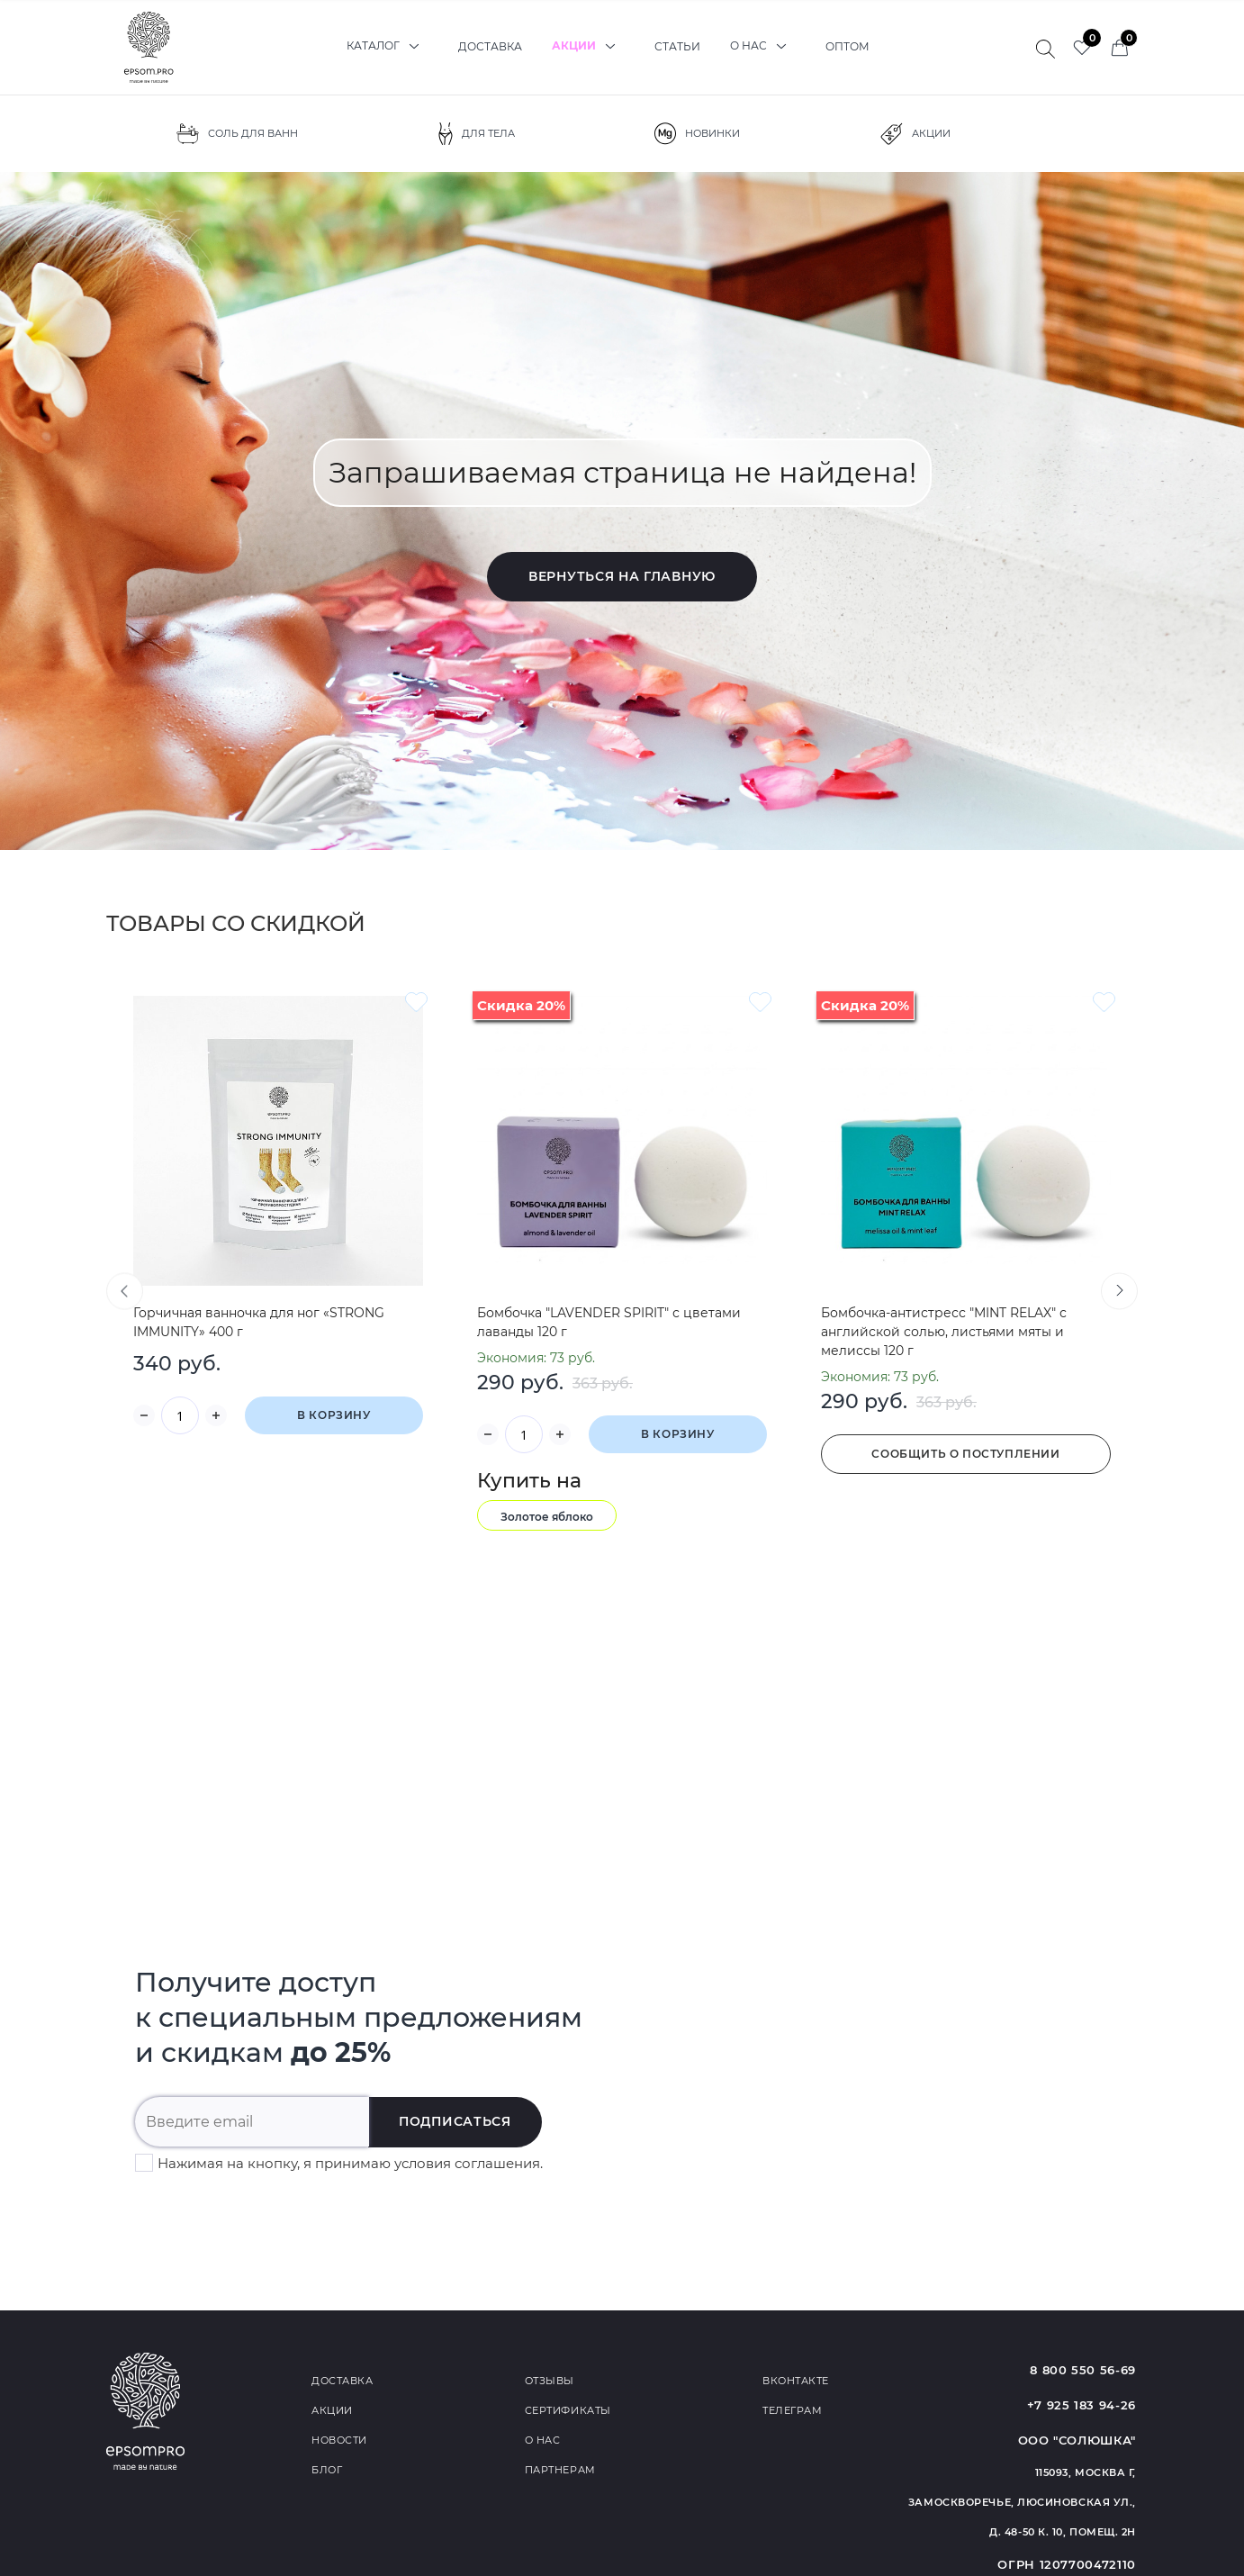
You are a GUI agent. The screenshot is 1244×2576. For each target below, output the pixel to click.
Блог (326, 2469)
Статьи (677, 46)
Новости (339, 2440)
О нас (763, 46)
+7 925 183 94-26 (1081, 2405)
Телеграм (792, 2410)
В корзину (333, 1415)
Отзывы (549, 2380)
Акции (588, 46)
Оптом (847, 46)
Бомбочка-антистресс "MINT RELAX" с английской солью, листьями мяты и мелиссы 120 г (944, 1332)
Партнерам (560, 2469)
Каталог (387, 46)
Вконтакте (795, 2380)
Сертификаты (568, 2410)
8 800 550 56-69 (1083, 2370)
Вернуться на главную (622, 576)
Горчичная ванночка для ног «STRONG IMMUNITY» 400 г (258, 1322)
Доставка (490, 46)
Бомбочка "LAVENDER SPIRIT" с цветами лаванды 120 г (609, 1322)
